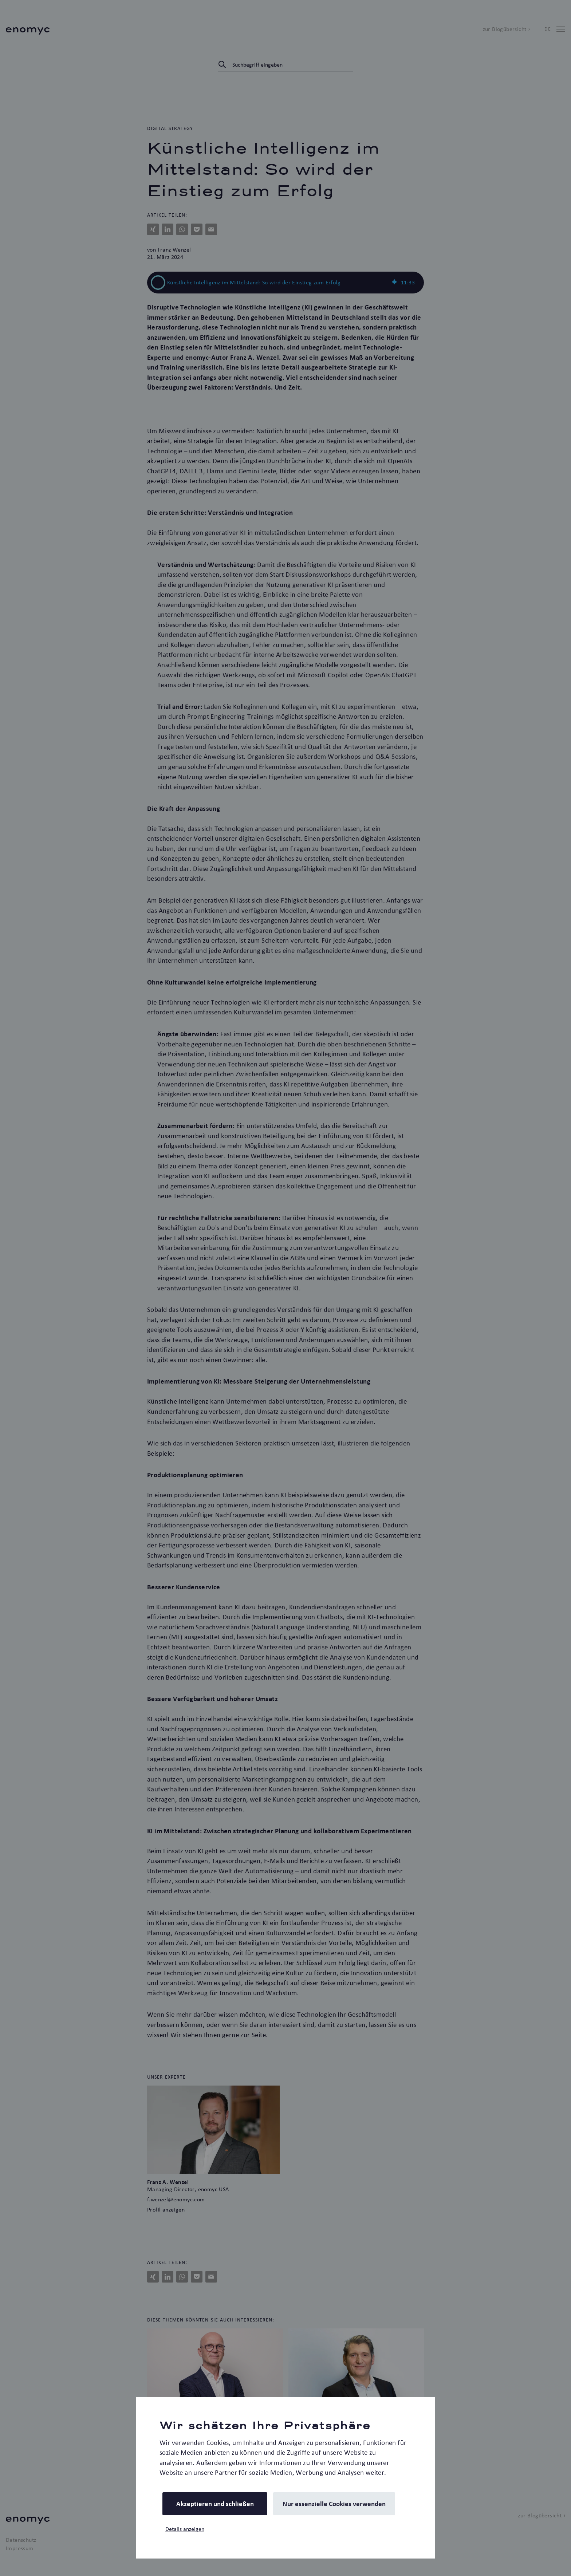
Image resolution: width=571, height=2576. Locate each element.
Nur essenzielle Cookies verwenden (334, 2504)
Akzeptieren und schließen (215, 2504)
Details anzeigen (184, 2528)
